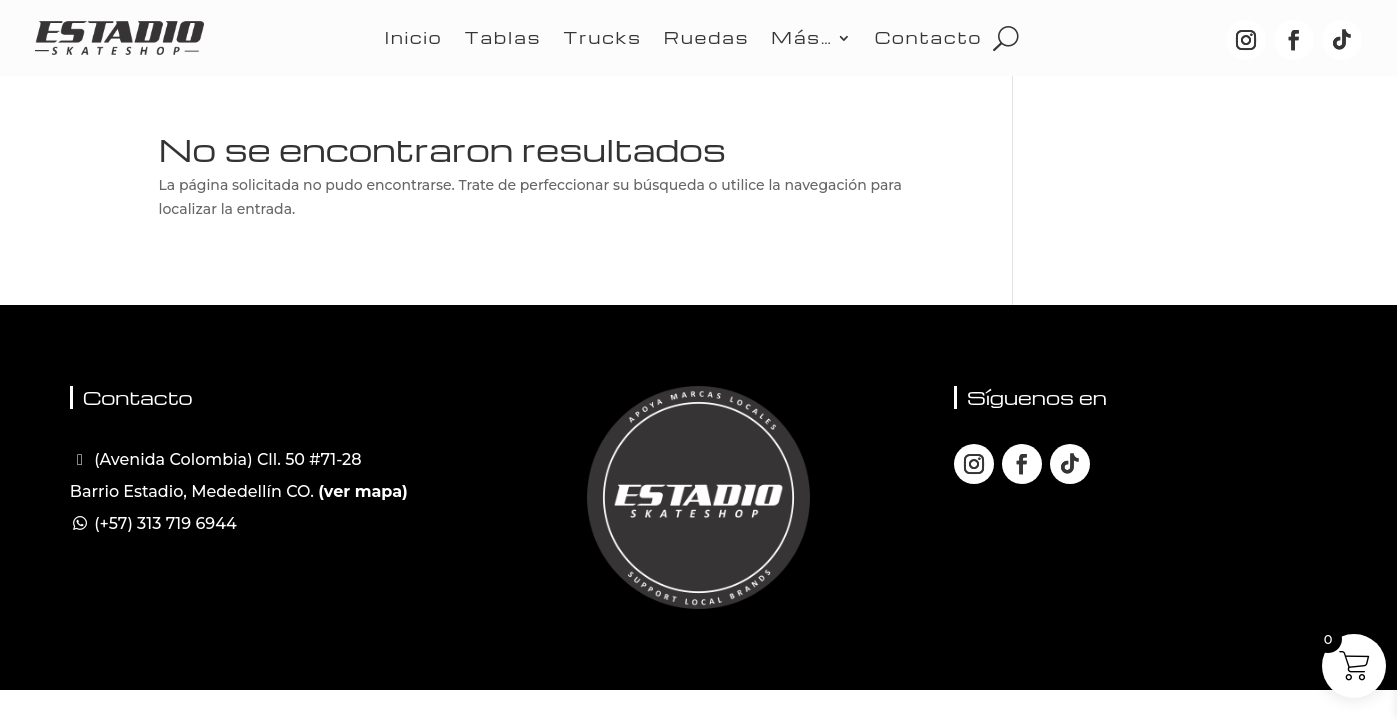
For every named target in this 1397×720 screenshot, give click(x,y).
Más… (801, 37)
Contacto (928, 37)
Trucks (602, 37)
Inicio (414, 37)
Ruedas (707, 37)
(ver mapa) (363, 491)
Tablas (503, 37)
